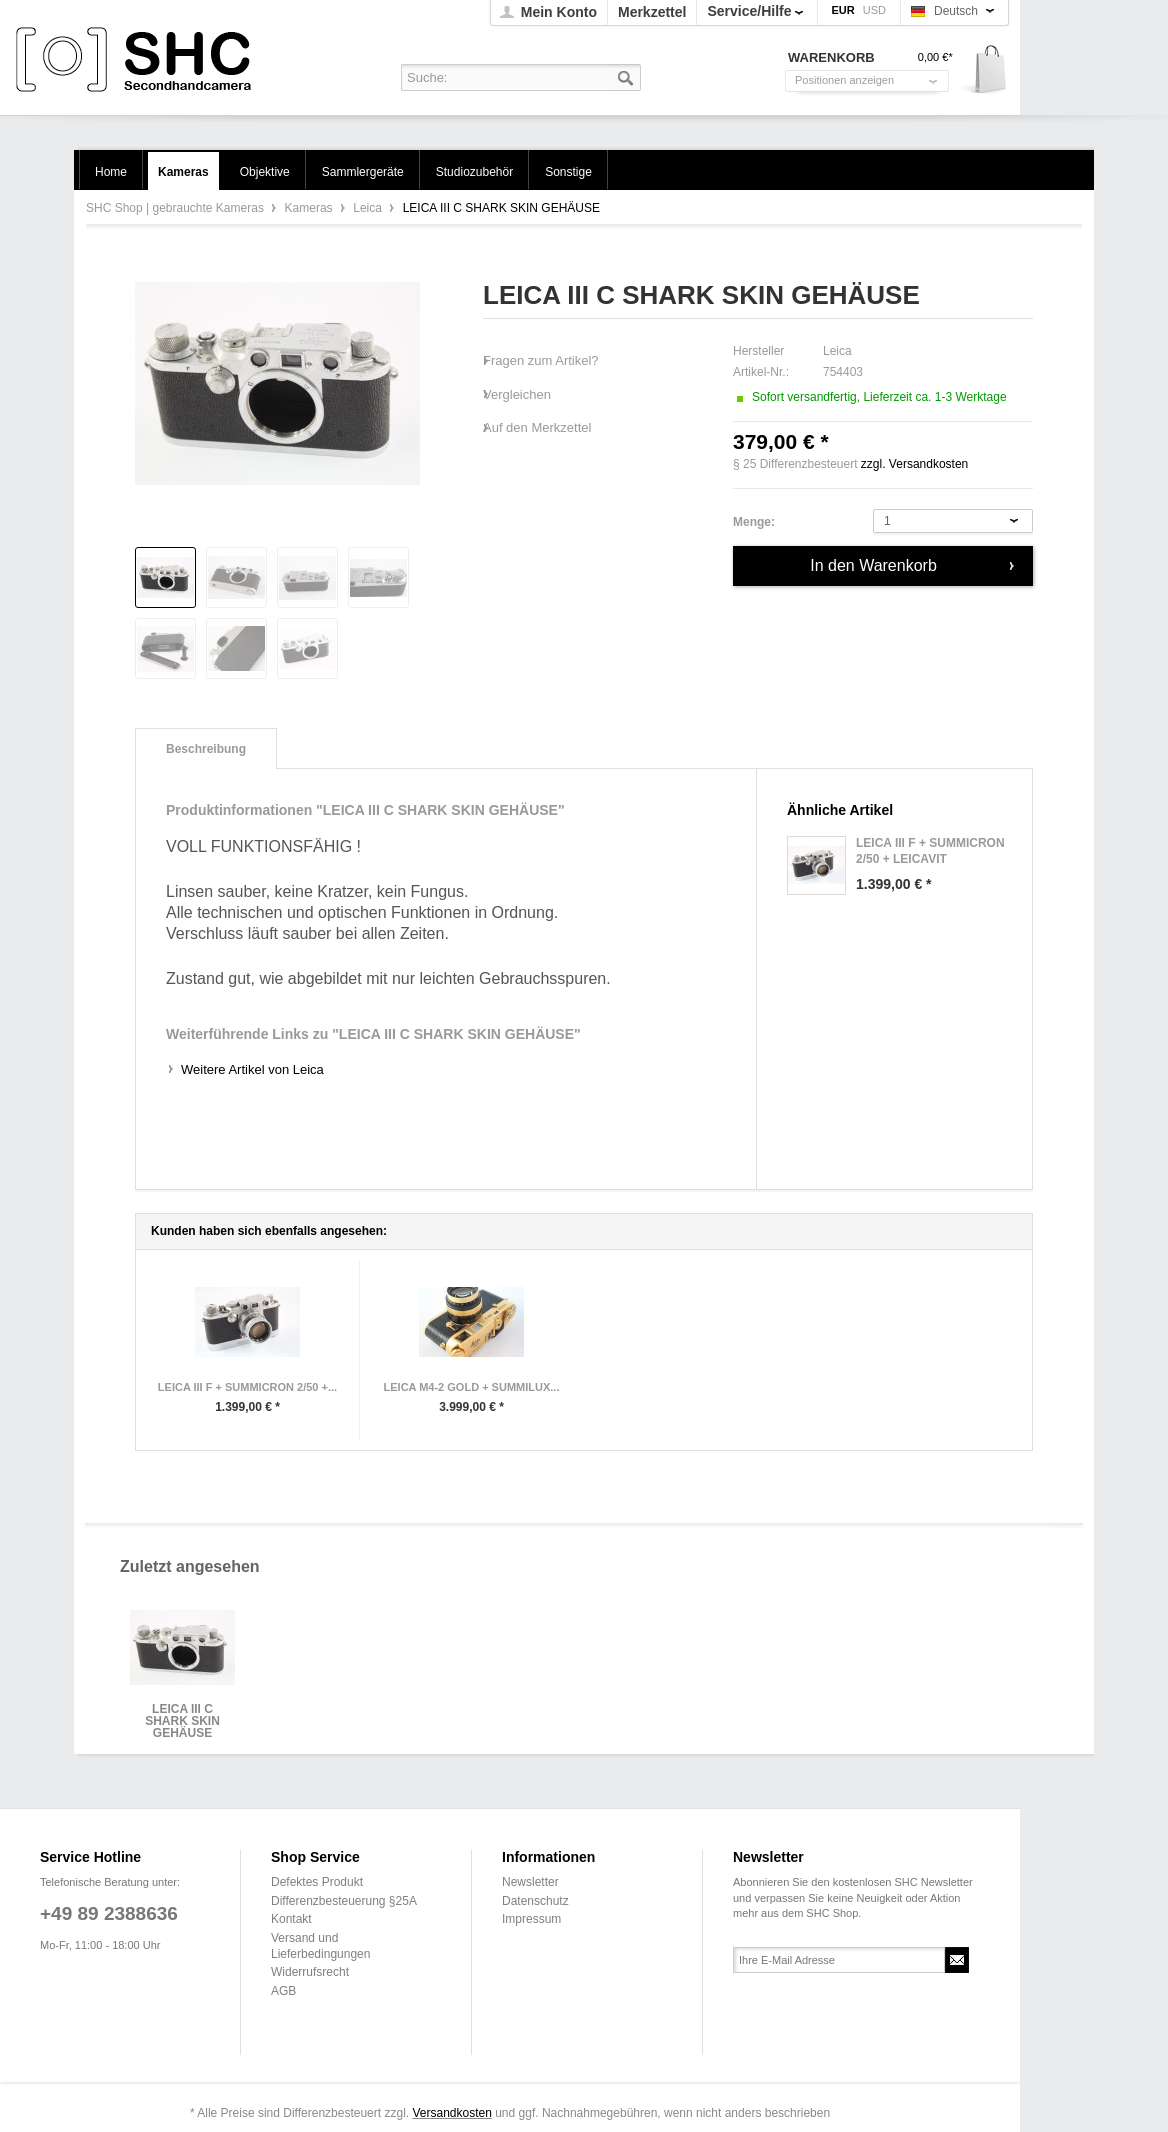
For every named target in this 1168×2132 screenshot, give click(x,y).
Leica (369, 208)
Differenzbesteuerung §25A (344, 1901)
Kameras (310, 208)
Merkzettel (652, 12)
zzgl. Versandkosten (914, 464)
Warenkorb (983, 70)
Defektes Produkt (317, 1882)
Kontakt (291, 1919)
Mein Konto (559, 12)
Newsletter (530, 1882)
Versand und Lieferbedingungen (320, 1946)
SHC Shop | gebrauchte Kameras (136, 60)
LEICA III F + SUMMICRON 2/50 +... (247, 1387)
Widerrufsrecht (310, 1972)
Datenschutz (535, 1901)
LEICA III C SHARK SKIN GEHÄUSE (182, 1715)
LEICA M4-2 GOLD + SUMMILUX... (472, 1387)
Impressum (531, 1919)
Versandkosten (451, 2113)
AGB (283, 1991)
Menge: (754, 522)
